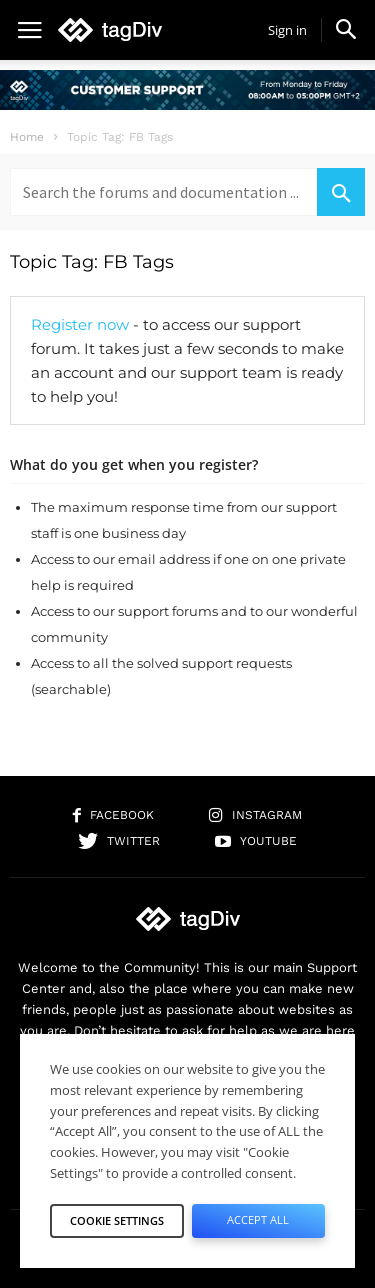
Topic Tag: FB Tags (92, 262)
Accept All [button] (258, 1219)
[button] (346, 29)
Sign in (287, 30)
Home (27, 137)
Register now (80, 324)
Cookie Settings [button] (117, 1220)
